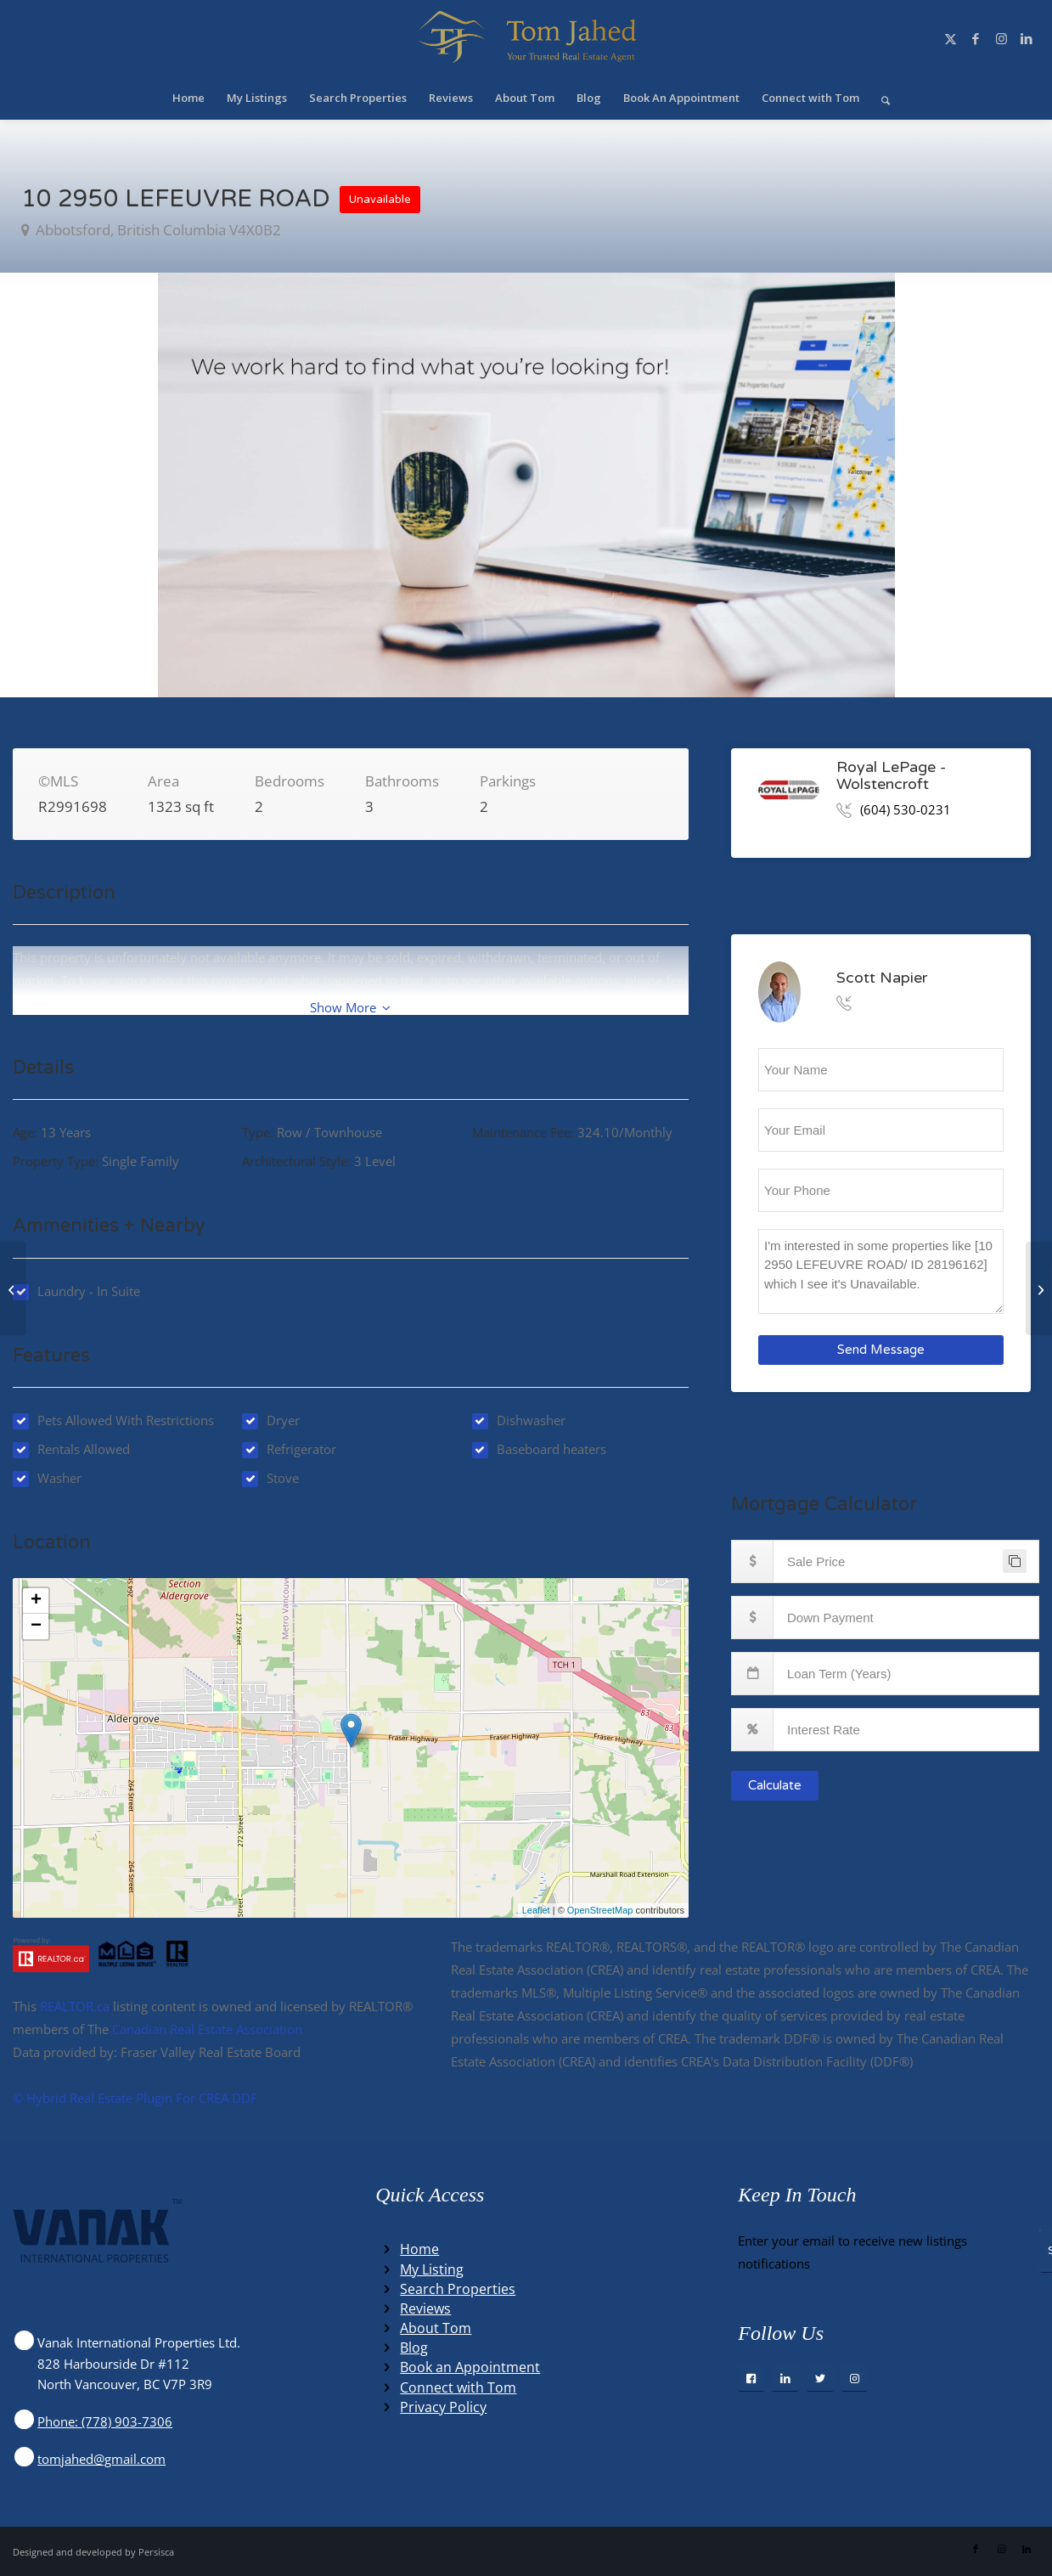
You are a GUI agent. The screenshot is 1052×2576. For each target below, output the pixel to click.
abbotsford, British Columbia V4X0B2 (156, 230)
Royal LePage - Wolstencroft (891, 775)
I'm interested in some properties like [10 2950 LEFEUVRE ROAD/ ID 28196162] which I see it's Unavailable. (881, 1271)
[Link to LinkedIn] (1026, 38)
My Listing (432, 2269)
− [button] (36, 1626)
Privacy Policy (443, 2407)
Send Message (881, 1349)
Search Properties (457, 2289)
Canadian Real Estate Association (207, 2029)
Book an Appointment (470, 2367)
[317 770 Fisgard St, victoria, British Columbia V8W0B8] (13, 1288)
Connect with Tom (458, 2387)
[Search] (880, 97)
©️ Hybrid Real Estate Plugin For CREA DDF (135, 2097)
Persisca (156, 2551)
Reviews (425, 2308)
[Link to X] (950, 38)
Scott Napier (881, 976)
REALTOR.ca (75, 2006)
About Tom (435, 2328)
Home (419, 2249)
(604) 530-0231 (905, 809)
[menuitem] (188, 97)
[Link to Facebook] (975, 38)
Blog (414, 2347)
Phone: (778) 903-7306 (104, 2421)
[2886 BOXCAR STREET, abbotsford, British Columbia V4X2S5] (1039, 1288)
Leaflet (536, 1910)
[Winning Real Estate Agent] (525, 38)
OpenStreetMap (600, 1910)
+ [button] (36, 1601)
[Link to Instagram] (1001, 38)
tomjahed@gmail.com (101, 2458)
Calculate (775, 1785)
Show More (350, 1007)
